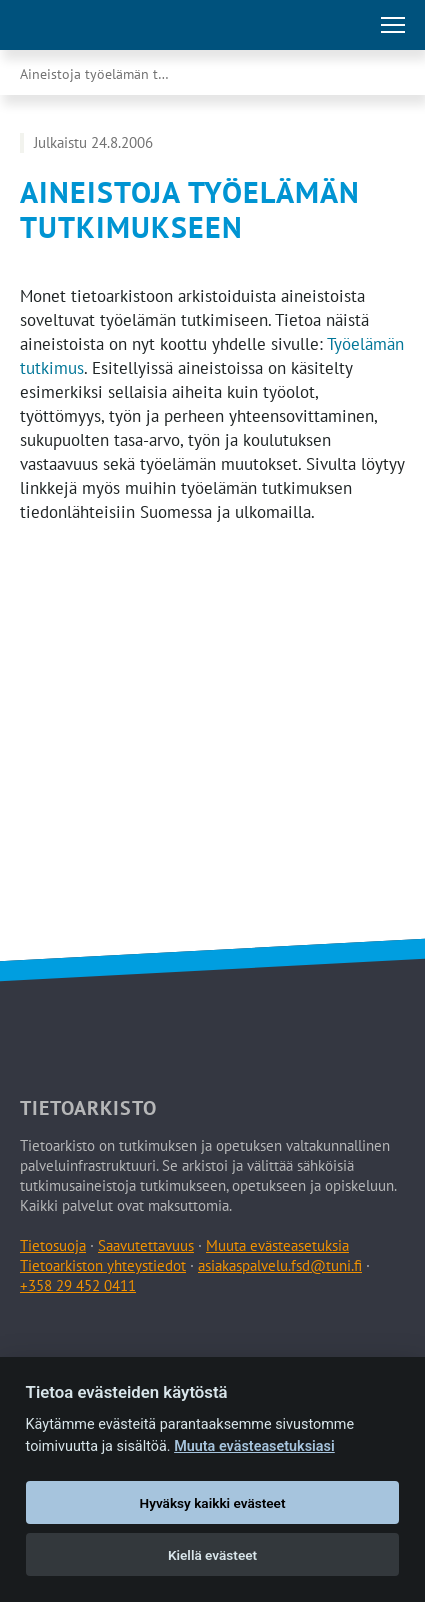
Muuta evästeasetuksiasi (254, 1446)
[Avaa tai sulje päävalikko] (393, 25)
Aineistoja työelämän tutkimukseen (115, 74)
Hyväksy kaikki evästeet (213, 1503)
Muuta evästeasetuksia (277, 1245)
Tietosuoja (53, 1245)
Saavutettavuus (146, 1245)
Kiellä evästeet (212, 1555)
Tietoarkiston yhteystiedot (103, 1265)
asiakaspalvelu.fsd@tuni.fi (280, 1265)
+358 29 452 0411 (78, 1285)
